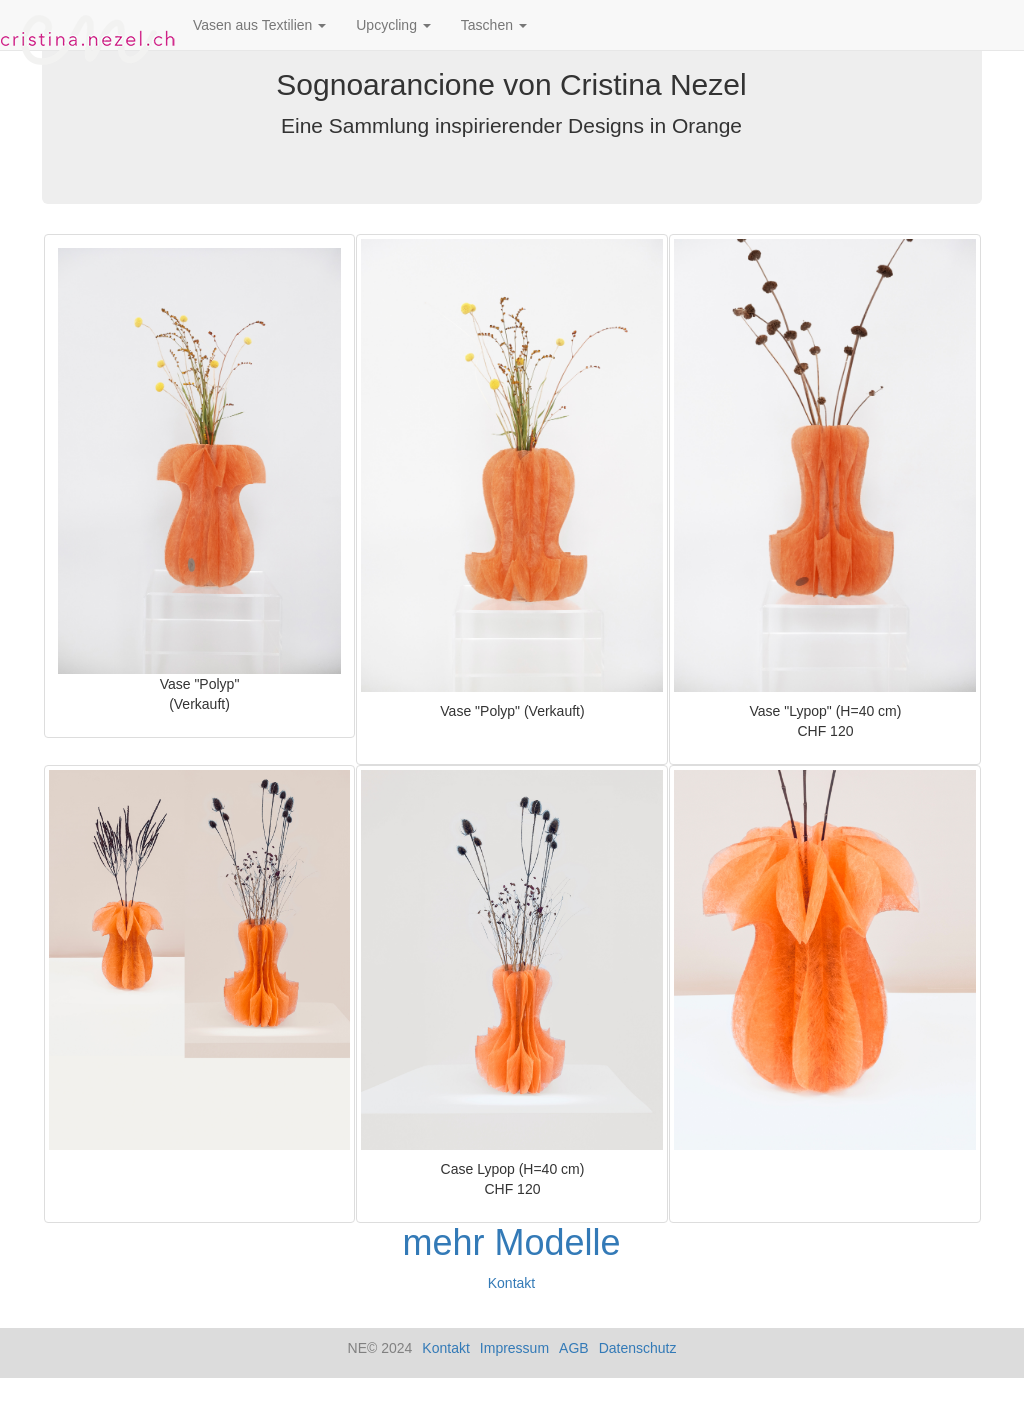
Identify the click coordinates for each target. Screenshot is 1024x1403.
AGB (574, 1348)
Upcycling (393, 25)
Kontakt (511, 1283)
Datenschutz (638, 1348)
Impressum (514, 1348)
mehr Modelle (511, 1242)
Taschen (494, 25)
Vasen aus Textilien (259, 25)
